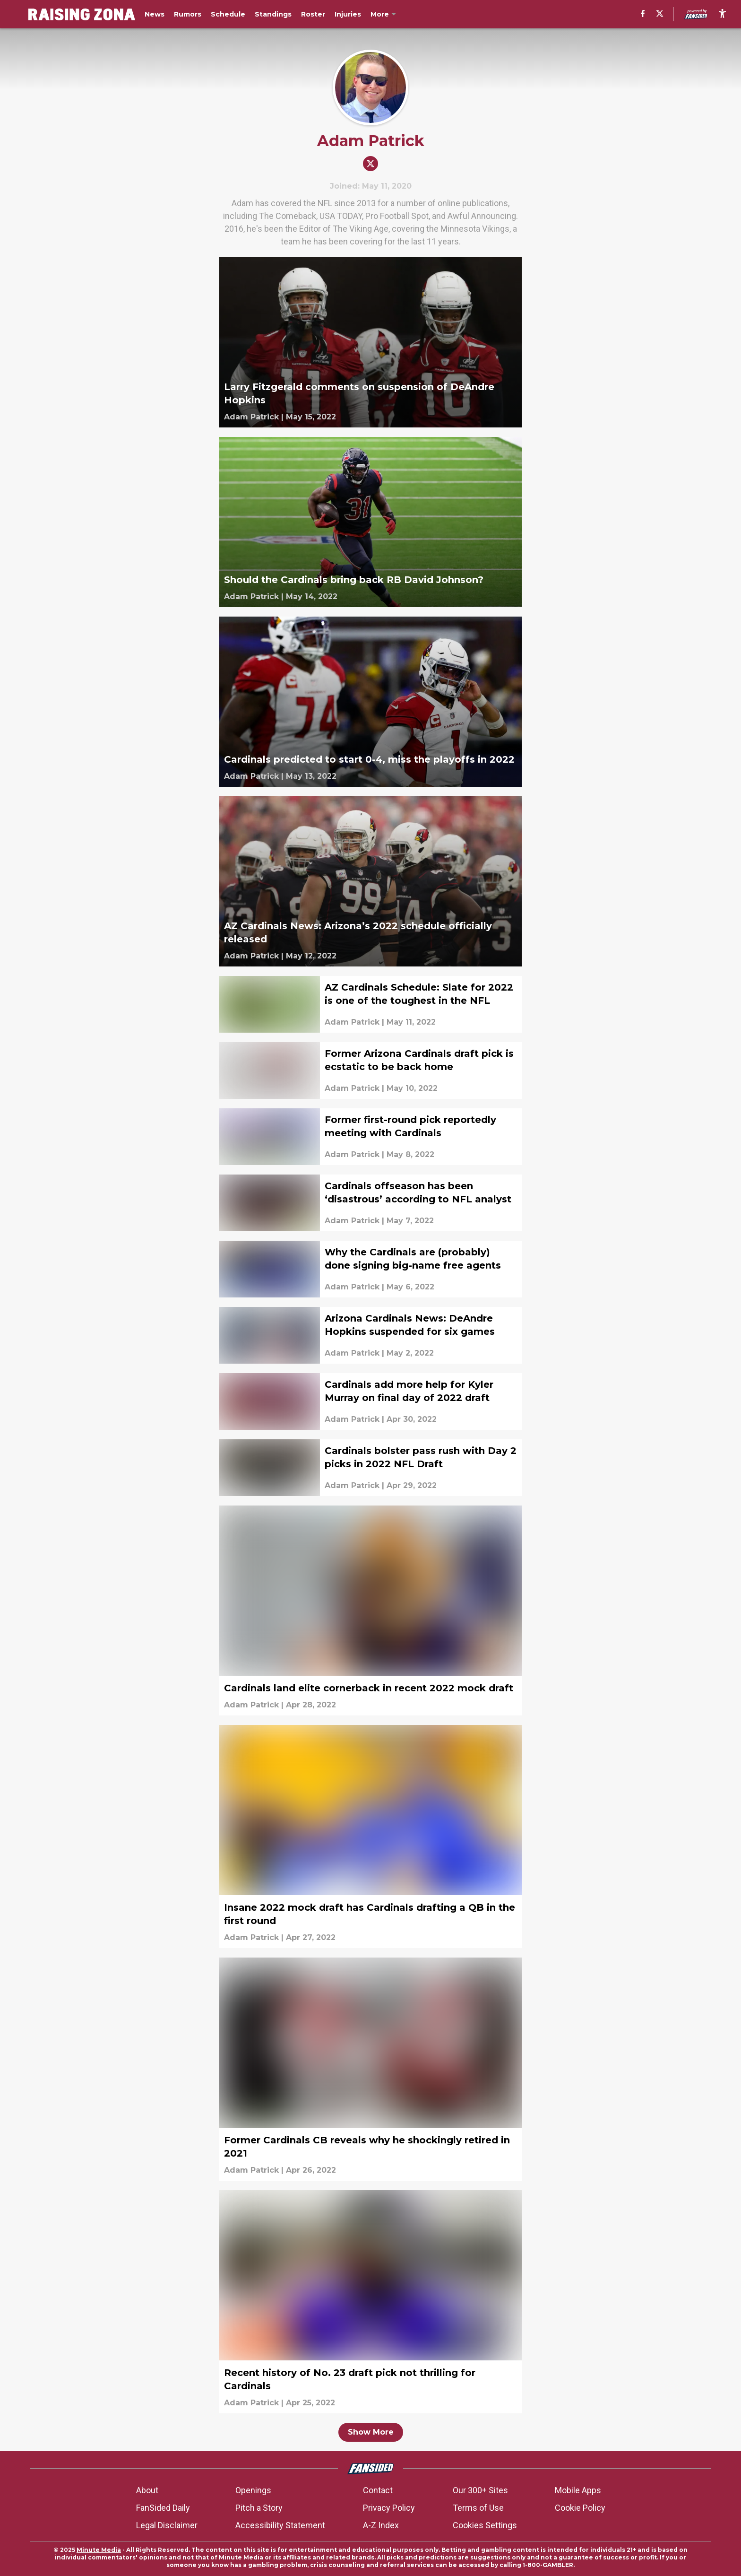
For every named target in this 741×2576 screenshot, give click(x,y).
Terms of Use (478, 2508)
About (147, 2490)
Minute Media (99, 2549)
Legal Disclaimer (167, 2525)
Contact (378, 2490)
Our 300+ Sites (480, 2490)
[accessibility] (722, 14)
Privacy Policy (389, 2508)
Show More (371, 2432)
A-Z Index (381, 2525)
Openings (253, 2490)
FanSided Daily (163, 2508)
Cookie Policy (580, 2508)
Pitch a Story (259, 2508)
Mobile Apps (578, 2490)
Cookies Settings (485, 2525)
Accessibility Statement (280, 2525)
